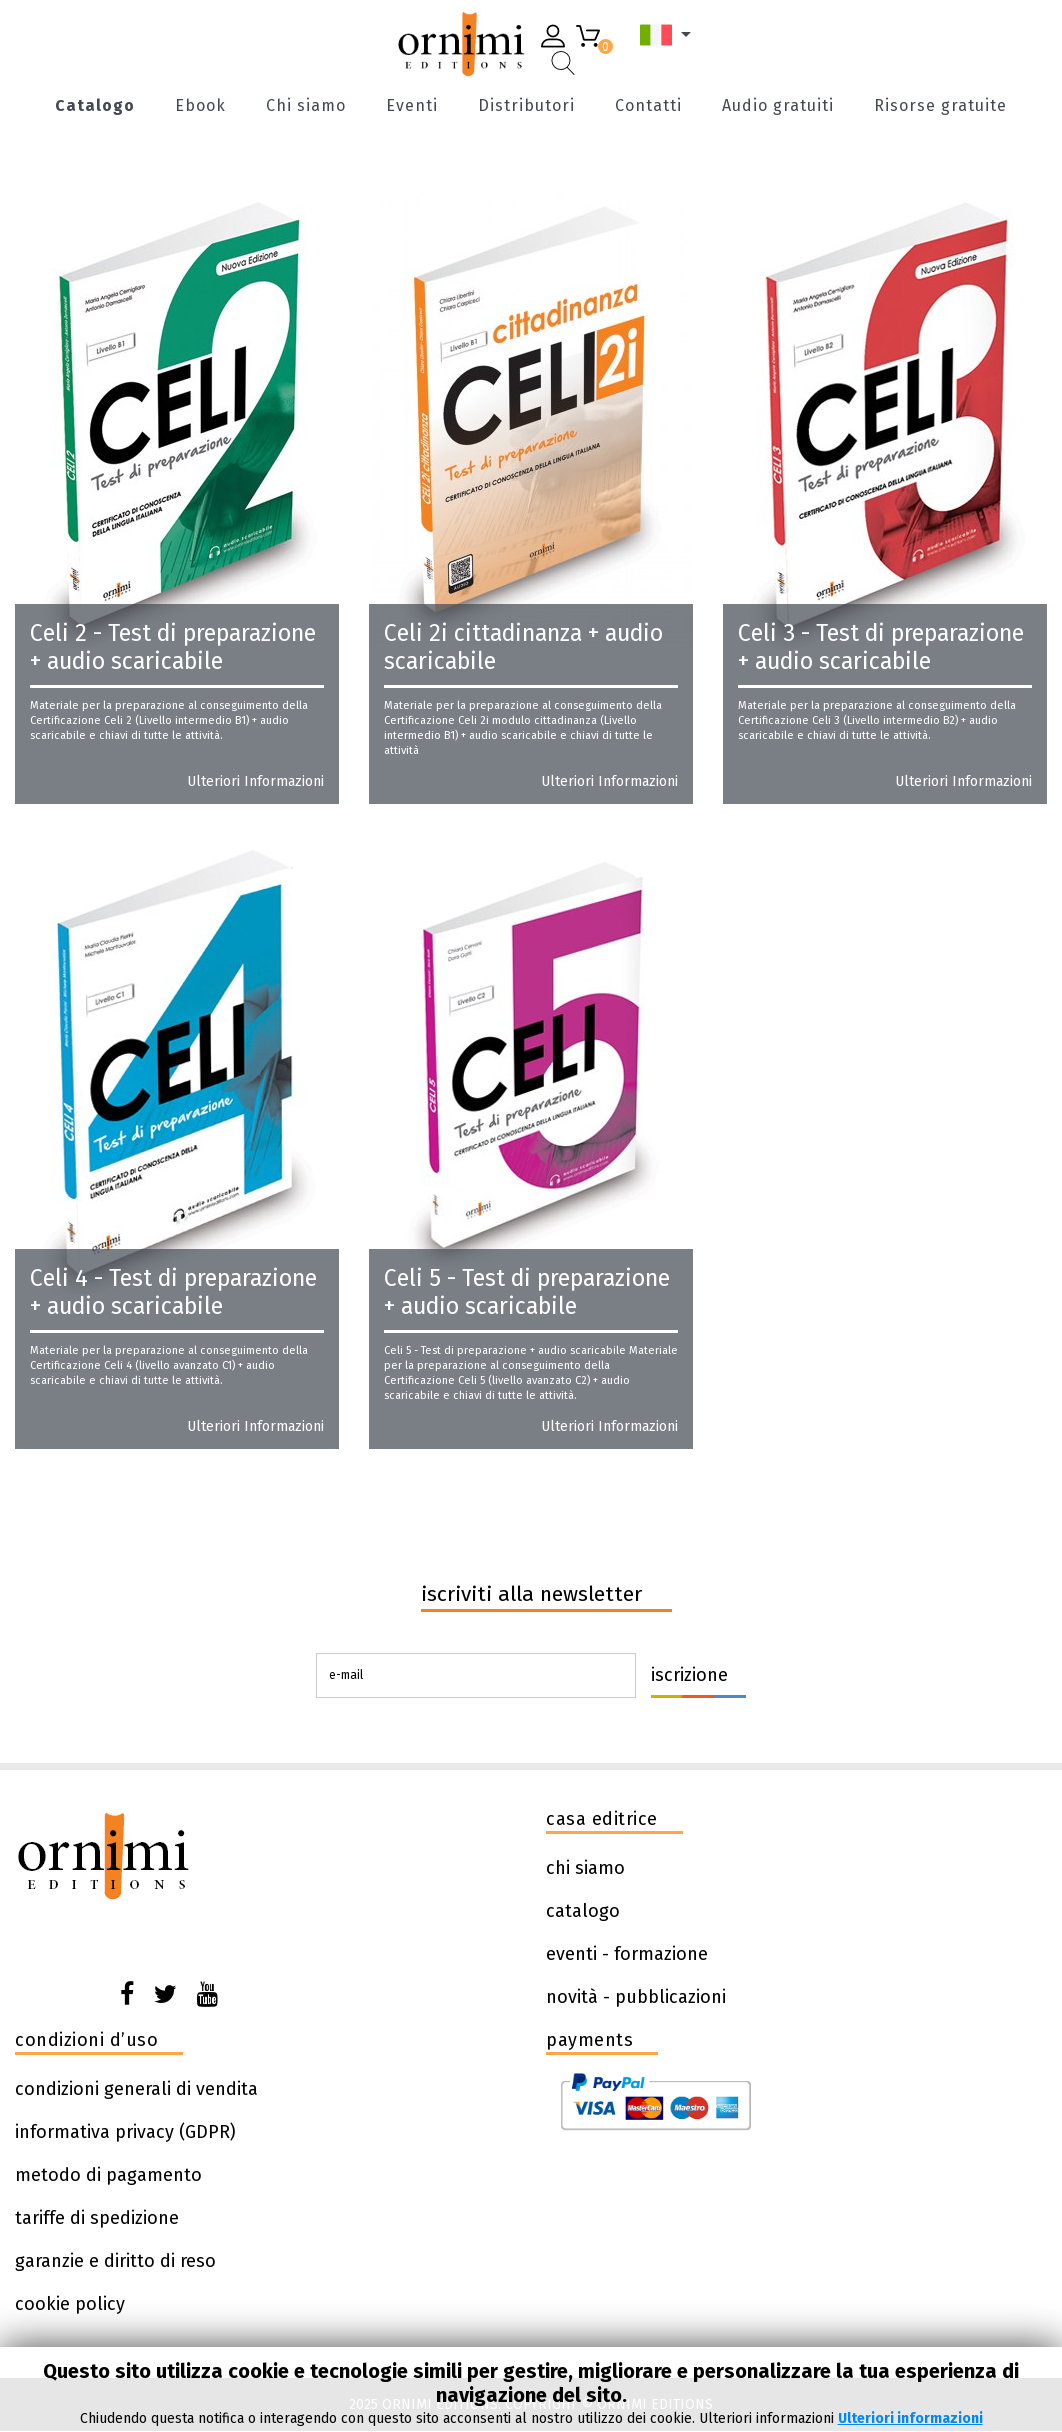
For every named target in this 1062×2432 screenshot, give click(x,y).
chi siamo (585, 1868)
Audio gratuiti (778, 106)
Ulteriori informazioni (255, 782)
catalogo (583, 1911)
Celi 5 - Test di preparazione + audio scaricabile (527, 1292)
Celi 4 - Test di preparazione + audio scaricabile (173, 1292)
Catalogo (95, 106)
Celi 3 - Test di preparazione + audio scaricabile (881, 647)
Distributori (526, 106)
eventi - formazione (627, 1954)
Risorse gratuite (940, 106)
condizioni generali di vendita (136, 2089)
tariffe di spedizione (97, 2218)
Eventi (412, 106)
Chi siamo (306, 106)
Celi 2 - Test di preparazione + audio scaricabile (173, 647)
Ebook (200, 106)
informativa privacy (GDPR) (125, 2132)
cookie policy (70, 2304)
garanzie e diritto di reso (115, 2261)
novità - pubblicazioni (636, 1997)
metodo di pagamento (108, 2175)
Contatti (648, 106)
